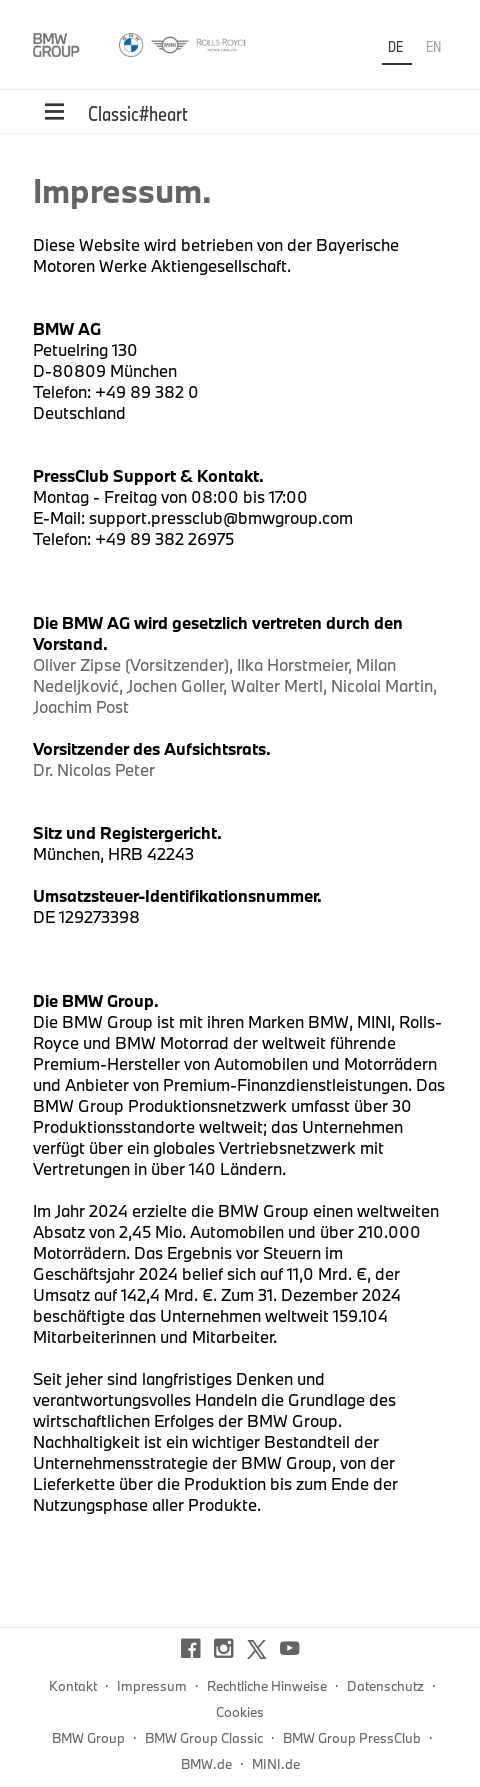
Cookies (240, 1712)
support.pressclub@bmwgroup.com (221, 517)
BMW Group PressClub (352, 1738)
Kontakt (73, 1686)
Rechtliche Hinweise (267, 1686)
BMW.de (206, 1764)
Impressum (152, 1686)
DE (397, 46)
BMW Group (88, 1738)
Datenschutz (385, 1686)
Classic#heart (138, 113)
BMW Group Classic (204, 1738)
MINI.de (276, 1764)
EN (433, 46)
